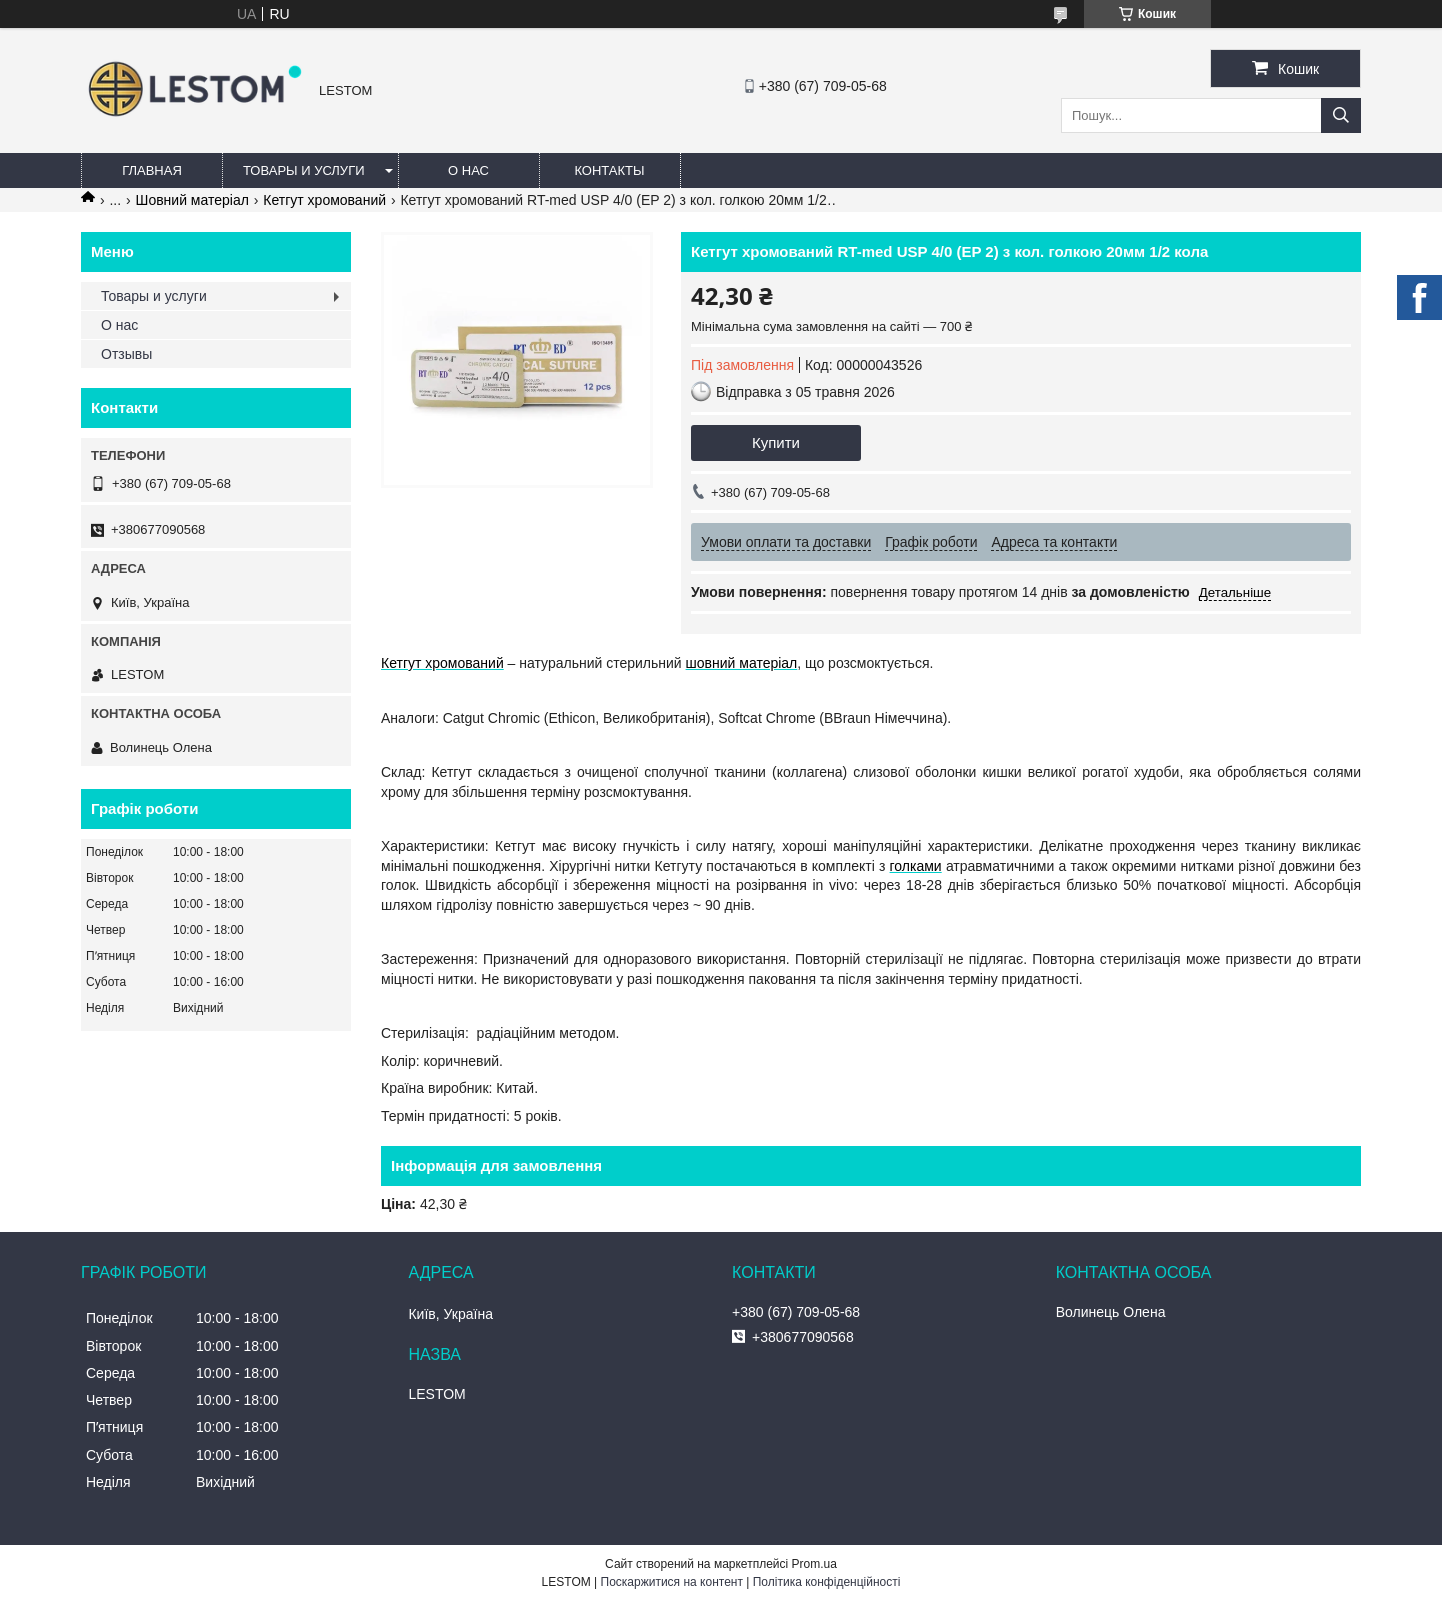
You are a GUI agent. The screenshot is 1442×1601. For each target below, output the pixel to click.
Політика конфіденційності (827, 1582)
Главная (152, 170)
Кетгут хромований (324, 200)
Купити (776, 442)
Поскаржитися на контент (672, 1582)
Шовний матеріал (192, 200)
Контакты (609, 170)
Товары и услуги (304, 170)
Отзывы (126, 354)
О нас (468, 170)
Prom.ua (814, 1564)
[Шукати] (1341, 115)
